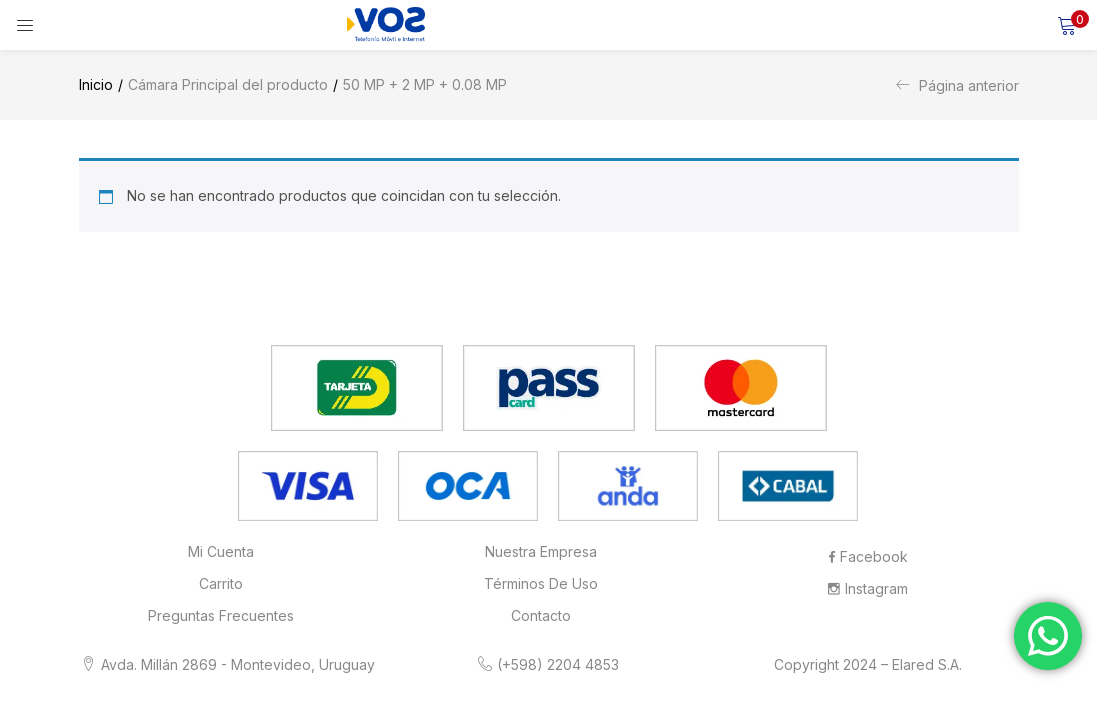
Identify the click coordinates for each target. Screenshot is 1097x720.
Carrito (221, 583)
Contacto (541, 615)
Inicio (96, 84)
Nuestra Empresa (541, 551)
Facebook (868, 556)
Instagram (868, 588)
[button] (1067, 25)
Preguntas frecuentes (221, 615)
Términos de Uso (541, 583)
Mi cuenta (221, 551)
